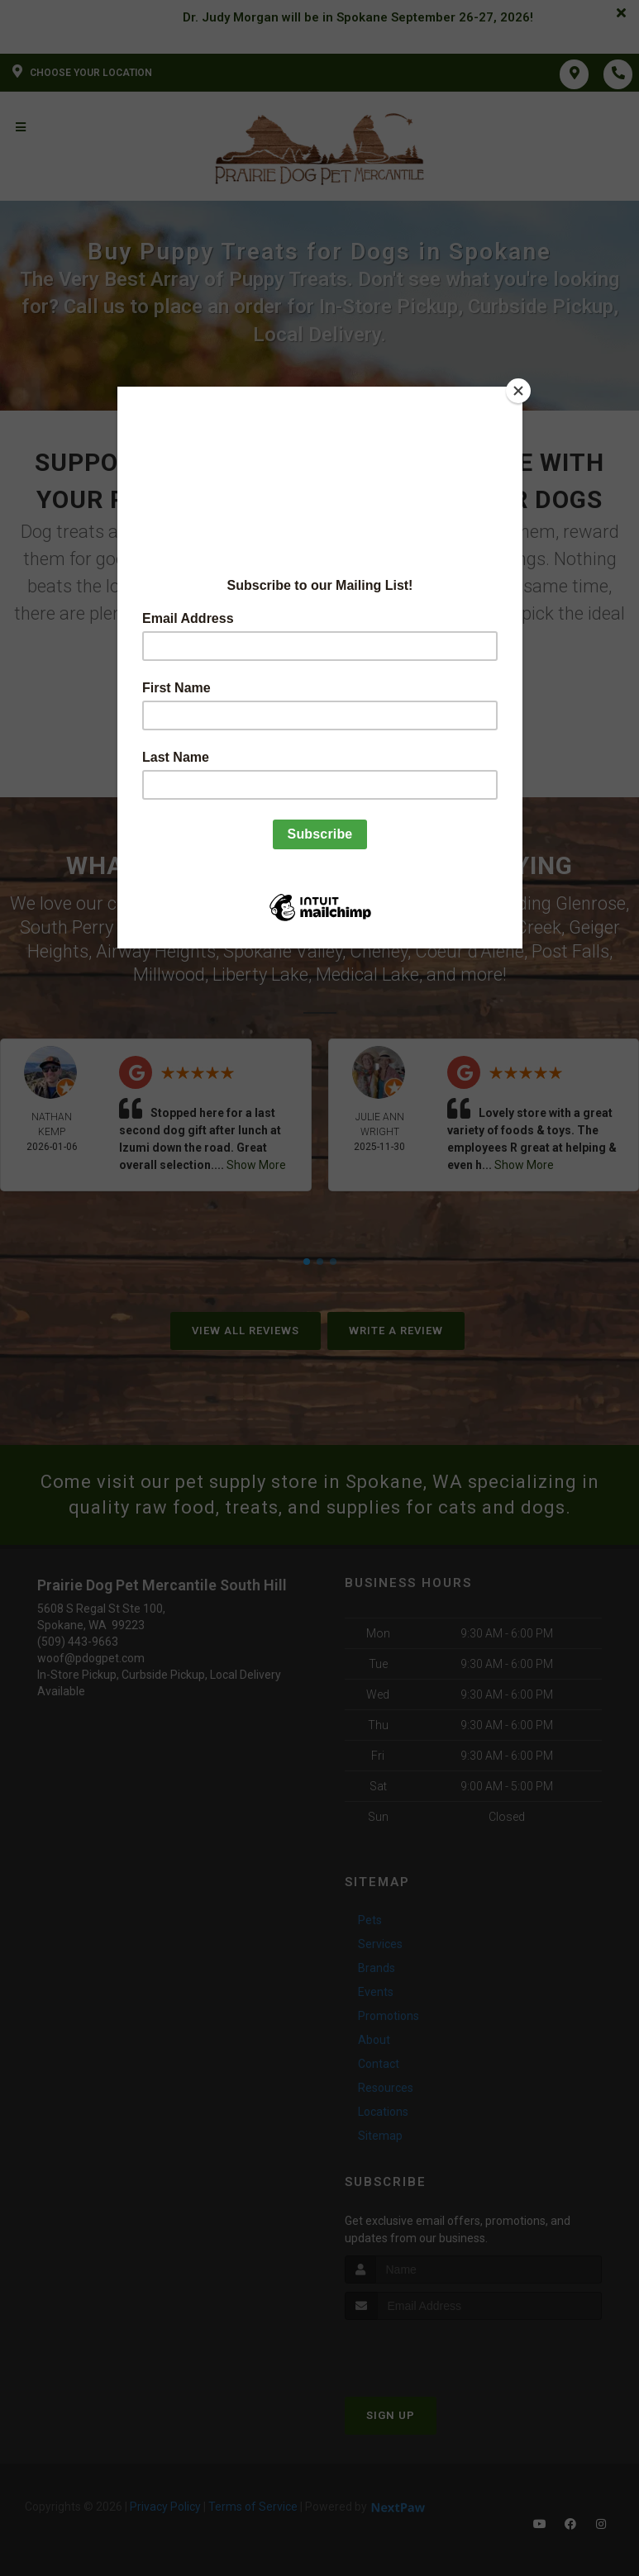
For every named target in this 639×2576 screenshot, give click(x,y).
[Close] (518, 390)
